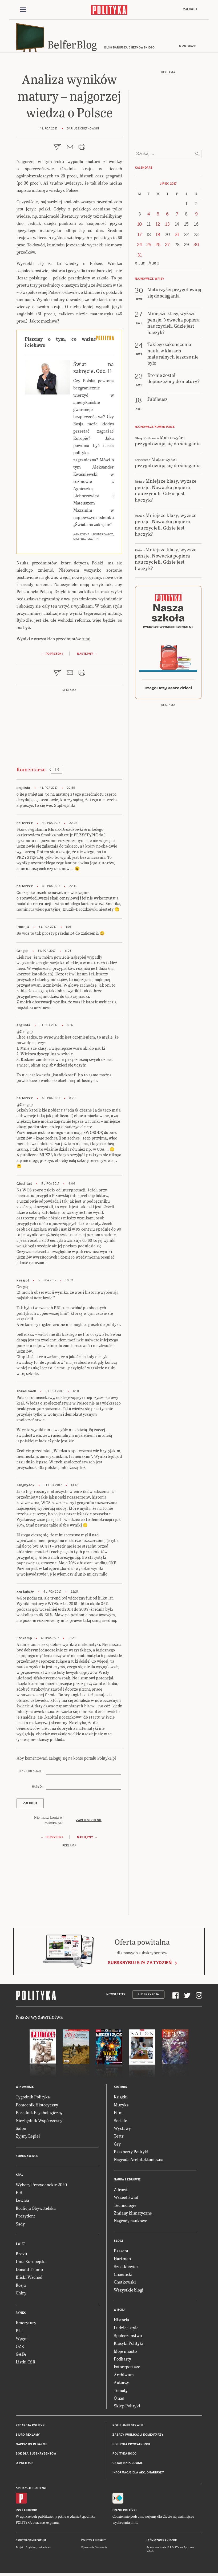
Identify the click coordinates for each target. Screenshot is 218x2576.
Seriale (120, 2123)
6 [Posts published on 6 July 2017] (167, 216)
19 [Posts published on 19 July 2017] (158, 237)
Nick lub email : (31, 1774)
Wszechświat (126, 2200)
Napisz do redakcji (31, 2446)
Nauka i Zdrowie (127, 2182)
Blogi (118, 2243)
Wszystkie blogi (128, 2292)
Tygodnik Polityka (33, 2099)
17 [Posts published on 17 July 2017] (140, 237)
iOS (18, 2513)
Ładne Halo (44, 2550)
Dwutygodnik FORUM (31, 2543)
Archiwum (124, 2377)
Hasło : (37, 1789)
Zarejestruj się (89, 1822)
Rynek (21, 2315)
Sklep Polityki (127, 2408)
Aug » (154, 265)
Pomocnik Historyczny (37, 2107)
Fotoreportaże (127, 2369)
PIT (19, 2333)
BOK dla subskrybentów (36, 2456)
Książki (121, 2099)
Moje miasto (125, 2353)
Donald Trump (29, 2272)
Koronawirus (27, 2158)
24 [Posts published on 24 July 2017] (139, 247)
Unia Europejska (31, 2264)
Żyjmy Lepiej (28, 2138)
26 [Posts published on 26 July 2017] (157, 247)
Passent (121, 2253)
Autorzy (121, 2385)
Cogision (31, 2550)
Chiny (21, 2295)
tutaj (86, 641)
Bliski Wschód (29, 2280)
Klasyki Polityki (128, 2346)
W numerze (25, 2089)
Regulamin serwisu (128, 2428)
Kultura (120, 2089)
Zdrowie (122, 2192)
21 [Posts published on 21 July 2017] (177, 237)
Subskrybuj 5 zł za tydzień (140, 1965)
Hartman (122, 2261)
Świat (20, 2246)
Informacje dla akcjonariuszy (138, 2475)
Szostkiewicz (126, 2269)
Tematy (121, 2393)
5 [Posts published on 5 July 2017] (158, 216)
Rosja (21, 2287)
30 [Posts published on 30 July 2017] (196, 247)
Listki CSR (25, 2364)
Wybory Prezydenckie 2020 (41, 2187)
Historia (121, 2322)
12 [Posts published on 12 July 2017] (158, 227)
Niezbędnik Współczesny (39, 2123)
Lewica (22, 2203)
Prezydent (25, 2218)
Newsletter (116, 1997)
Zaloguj (190, 9)
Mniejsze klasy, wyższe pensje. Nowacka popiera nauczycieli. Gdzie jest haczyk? (166, 492)
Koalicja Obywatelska (36, 2211)
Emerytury (26, 2325)
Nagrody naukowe (130, 2223)
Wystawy (122, 2131)
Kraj (19, 2177)
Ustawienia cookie (127, 2465)
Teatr (119, 2138)
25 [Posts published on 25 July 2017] (148, 247)
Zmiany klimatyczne (133, 2215)
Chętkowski (125, 2284)
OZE (20, 2349)
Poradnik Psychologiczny (39, 2115)
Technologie (125, 2207)
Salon (21, 2131)
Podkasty (122, 2361)
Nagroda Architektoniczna (138, 2162)
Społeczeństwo (128, 2338)
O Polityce (24, 2465)
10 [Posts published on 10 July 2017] (139, 227)
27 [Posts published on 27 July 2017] (167, 247)
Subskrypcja (148, 1997)
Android (30, 2513)
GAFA (21, 2357)
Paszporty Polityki (131, 2154)
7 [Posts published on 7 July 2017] (177, 216)
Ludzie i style (126, 2330)
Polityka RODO (124, 2456)
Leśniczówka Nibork (162, 2543)
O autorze (187, 48)
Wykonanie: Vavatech (94, 2550)
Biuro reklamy (28, 2437)
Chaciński (123, 2277)
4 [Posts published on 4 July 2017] (148, 216)
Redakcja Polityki (31, 2428)
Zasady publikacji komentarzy (137, 2437)
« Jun (140, 265)
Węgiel (22, 2341)
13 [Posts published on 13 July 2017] (167, 227)
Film (118, 2115)
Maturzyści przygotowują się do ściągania (168, 443)
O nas (119, 2401)
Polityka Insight (93, 2543)
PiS (19, 2195)
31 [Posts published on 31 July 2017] (139, 257)
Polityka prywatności (131, 2446)
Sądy (20, 2226)
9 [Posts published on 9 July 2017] (196, 216)
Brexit (21, 2256)
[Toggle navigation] (23, 10)
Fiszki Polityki (124, 2513)
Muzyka (121, 2107)
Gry (117, 2146)
